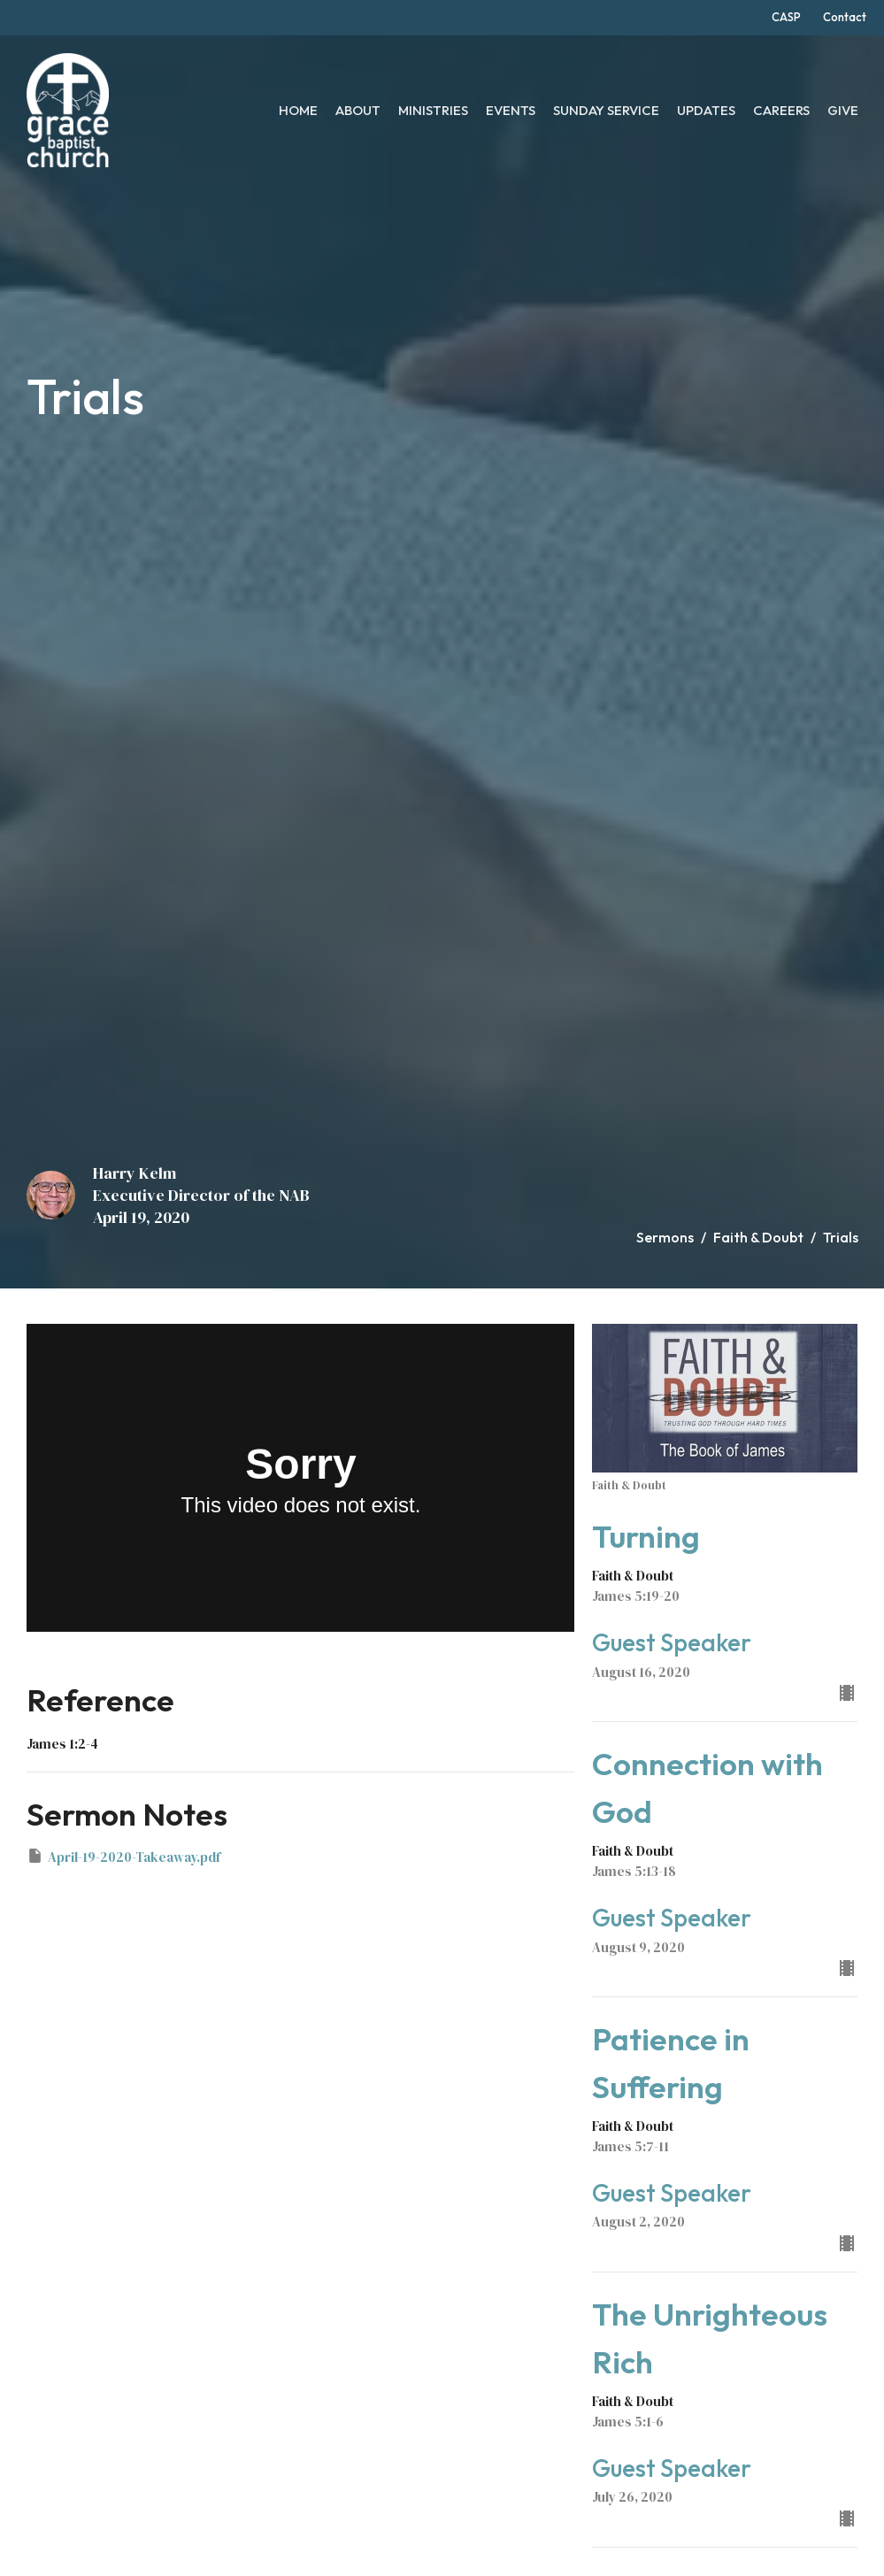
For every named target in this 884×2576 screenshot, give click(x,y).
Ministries (433, 110)
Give (842, 110)
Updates (706, 110)
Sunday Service (606, 110)
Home (298, 110)
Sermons (665, 1237)
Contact (844, 17)
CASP (786, 17)
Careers (781, 110)
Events (510, 110)
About (358, 110)
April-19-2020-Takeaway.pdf (123, 1856)
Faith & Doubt (758, 1237)
